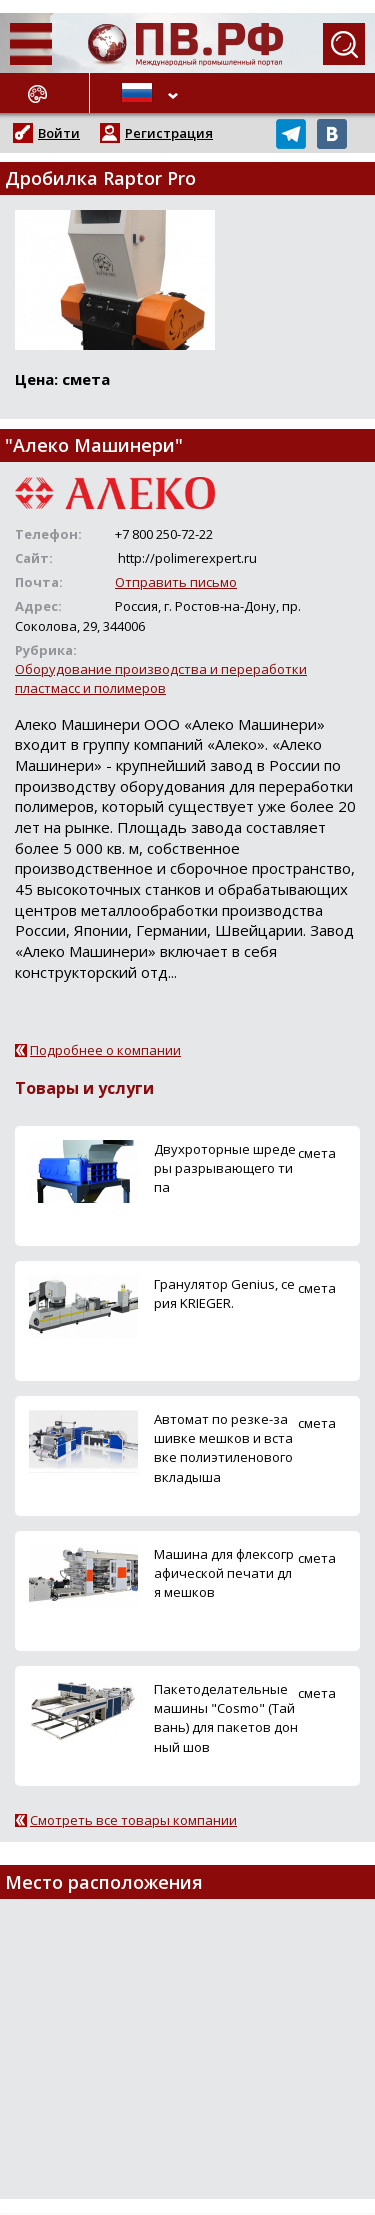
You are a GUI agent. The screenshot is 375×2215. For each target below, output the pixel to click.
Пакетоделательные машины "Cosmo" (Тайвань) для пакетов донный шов (226, 1718)
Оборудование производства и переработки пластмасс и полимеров (161, 678)
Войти (59, 133)
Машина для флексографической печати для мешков (224, 1573)
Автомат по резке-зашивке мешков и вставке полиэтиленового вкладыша (223, 1448)
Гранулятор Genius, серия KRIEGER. (224, 1293)
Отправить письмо (176, 582)
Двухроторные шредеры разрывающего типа (225, 1168)
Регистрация (169, 133)
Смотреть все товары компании (133, 1820)
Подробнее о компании (105, 1050)
